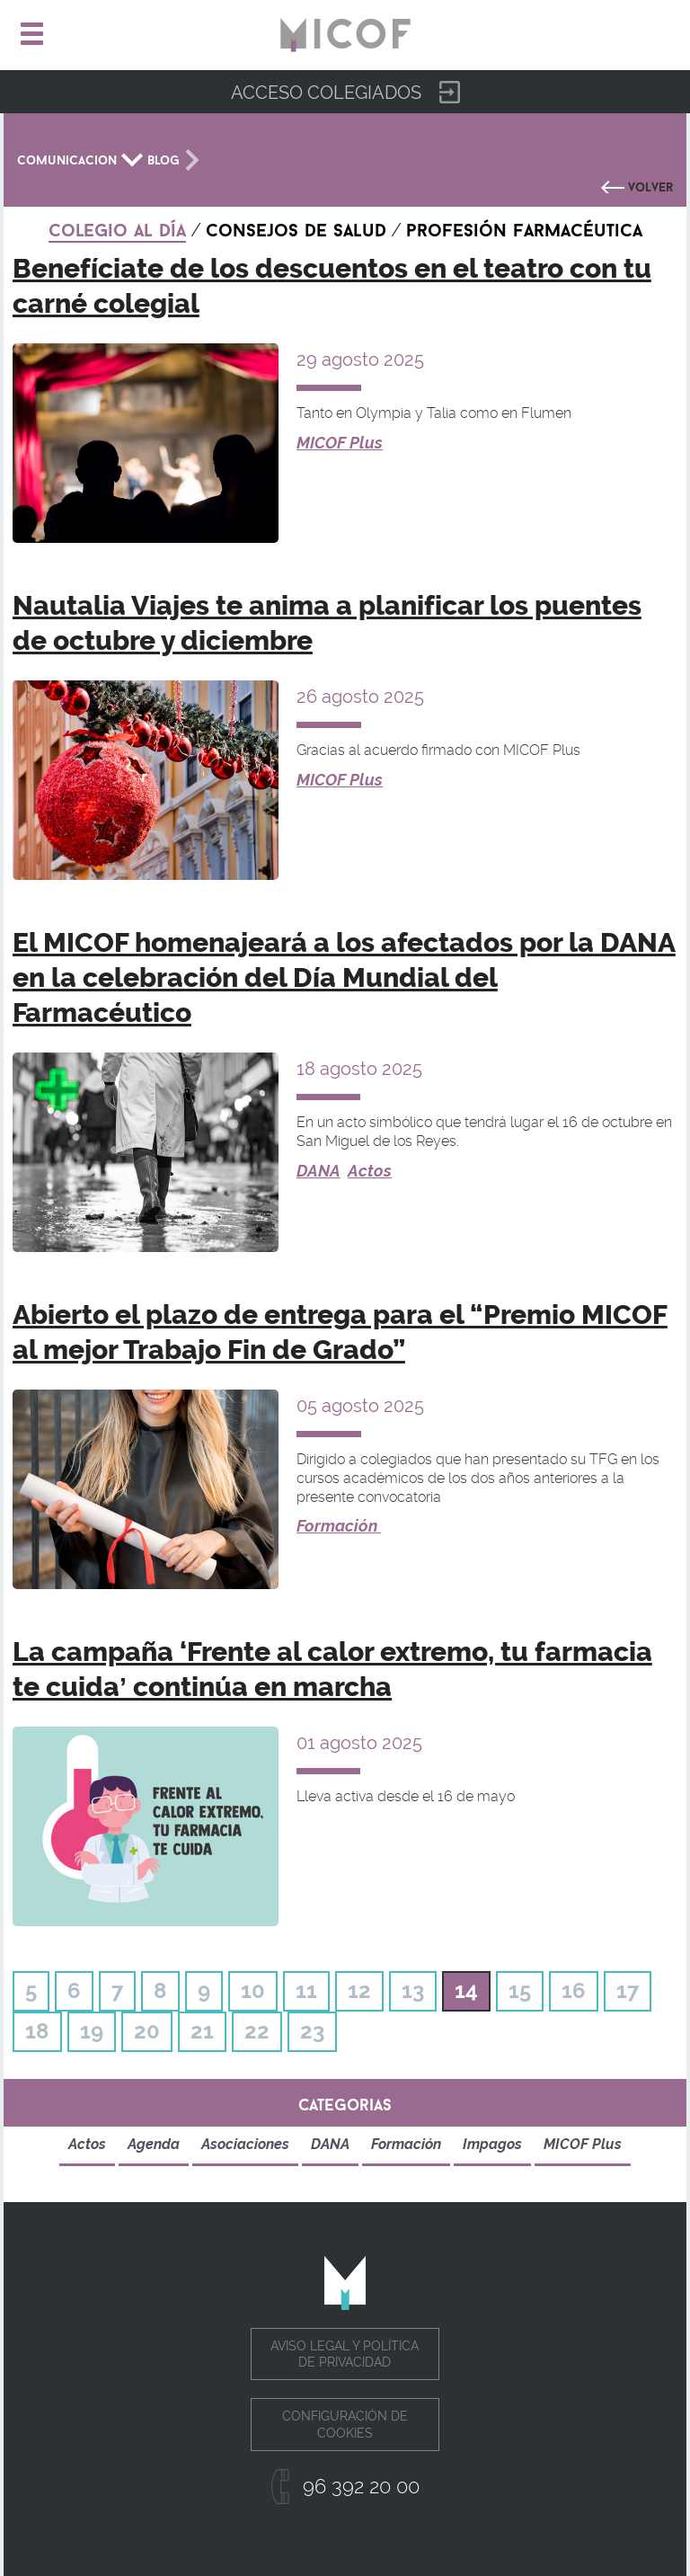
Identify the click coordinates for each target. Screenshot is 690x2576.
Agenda (154, 2144)
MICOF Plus (339, 442)
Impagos (492, 2144)
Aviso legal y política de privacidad (344, 2354)
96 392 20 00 (361, 2486)
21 (202, 2031)
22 (257, 2031)
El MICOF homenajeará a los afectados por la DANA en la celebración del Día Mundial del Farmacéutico (344, 977)
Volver (650, 185)
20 (147, 2031)
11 (306, 1990)
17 (627, 1990)
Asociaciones (245, 2144)
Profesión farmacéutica (524, 227)
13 (413, 1990)
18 (37, 2031)
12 (359, 1990)
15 (520, 1990)
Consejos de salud (296, 227)
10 (253, 1990)
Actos (370, 1170)
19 (91, 2031)
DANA (318, 1170)
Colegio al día (117, 227)
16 (574, 1990)
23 (312, 2031)
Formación (338, 1525)
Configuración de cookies (345, 2424)
